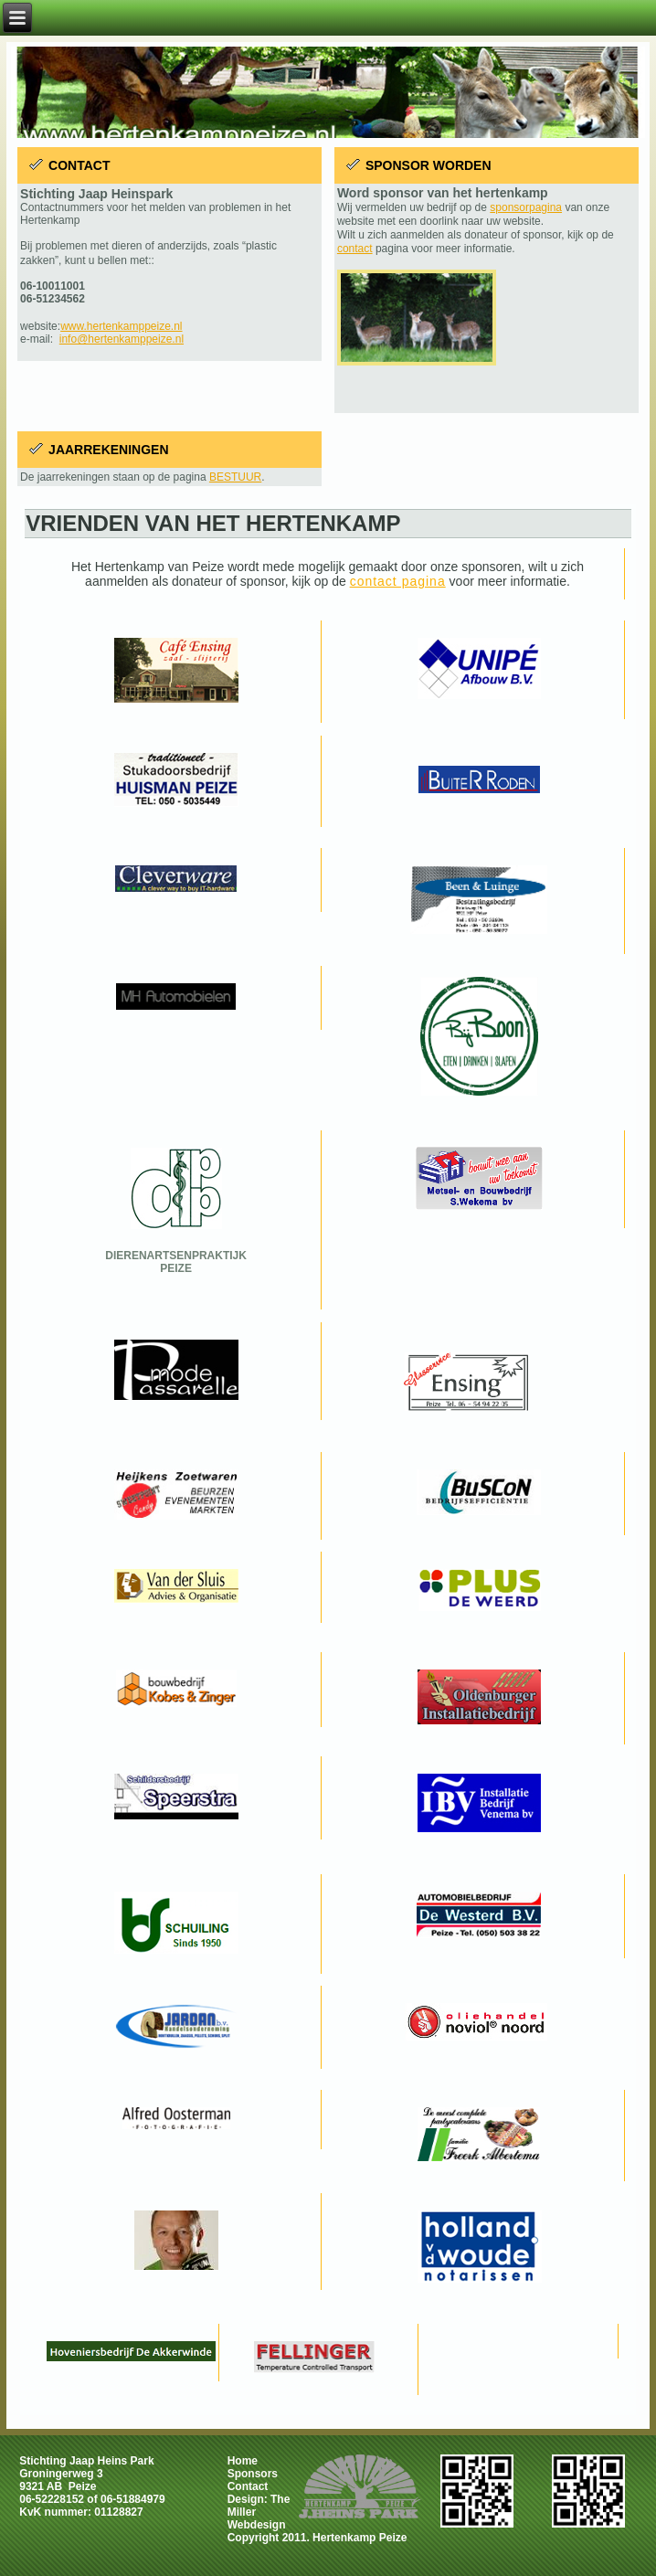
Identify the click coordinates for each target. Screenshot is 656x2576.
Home (242, 2460)
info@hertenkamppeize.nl (121, 339)
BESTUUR (235, 477)
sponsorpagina (526, 207)
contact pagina (398, 581)
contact (355, 248)
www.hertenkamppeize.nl (121, 326)
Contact (248, 2486)
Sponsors (252, 2473)
